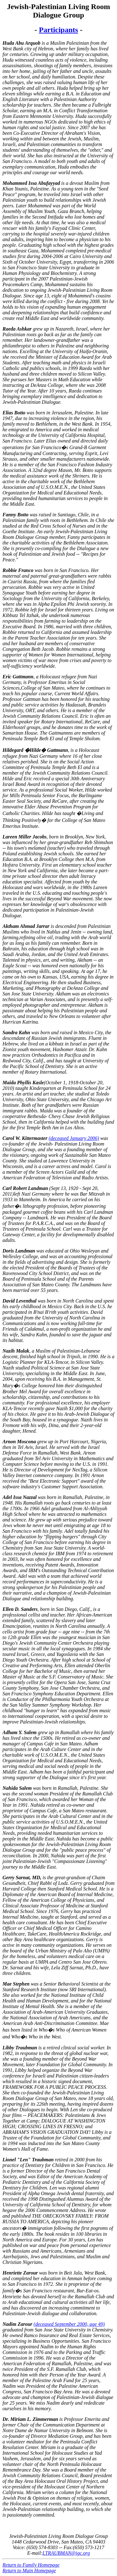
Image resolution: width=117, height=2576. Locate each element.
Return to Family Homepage (31, 2565)
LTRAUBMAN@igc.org (66, 2553)
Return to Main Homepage (29, 2570)
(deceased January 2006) (74, 1138)
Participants (58, 30)
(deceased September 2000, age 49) (69, 2324)
